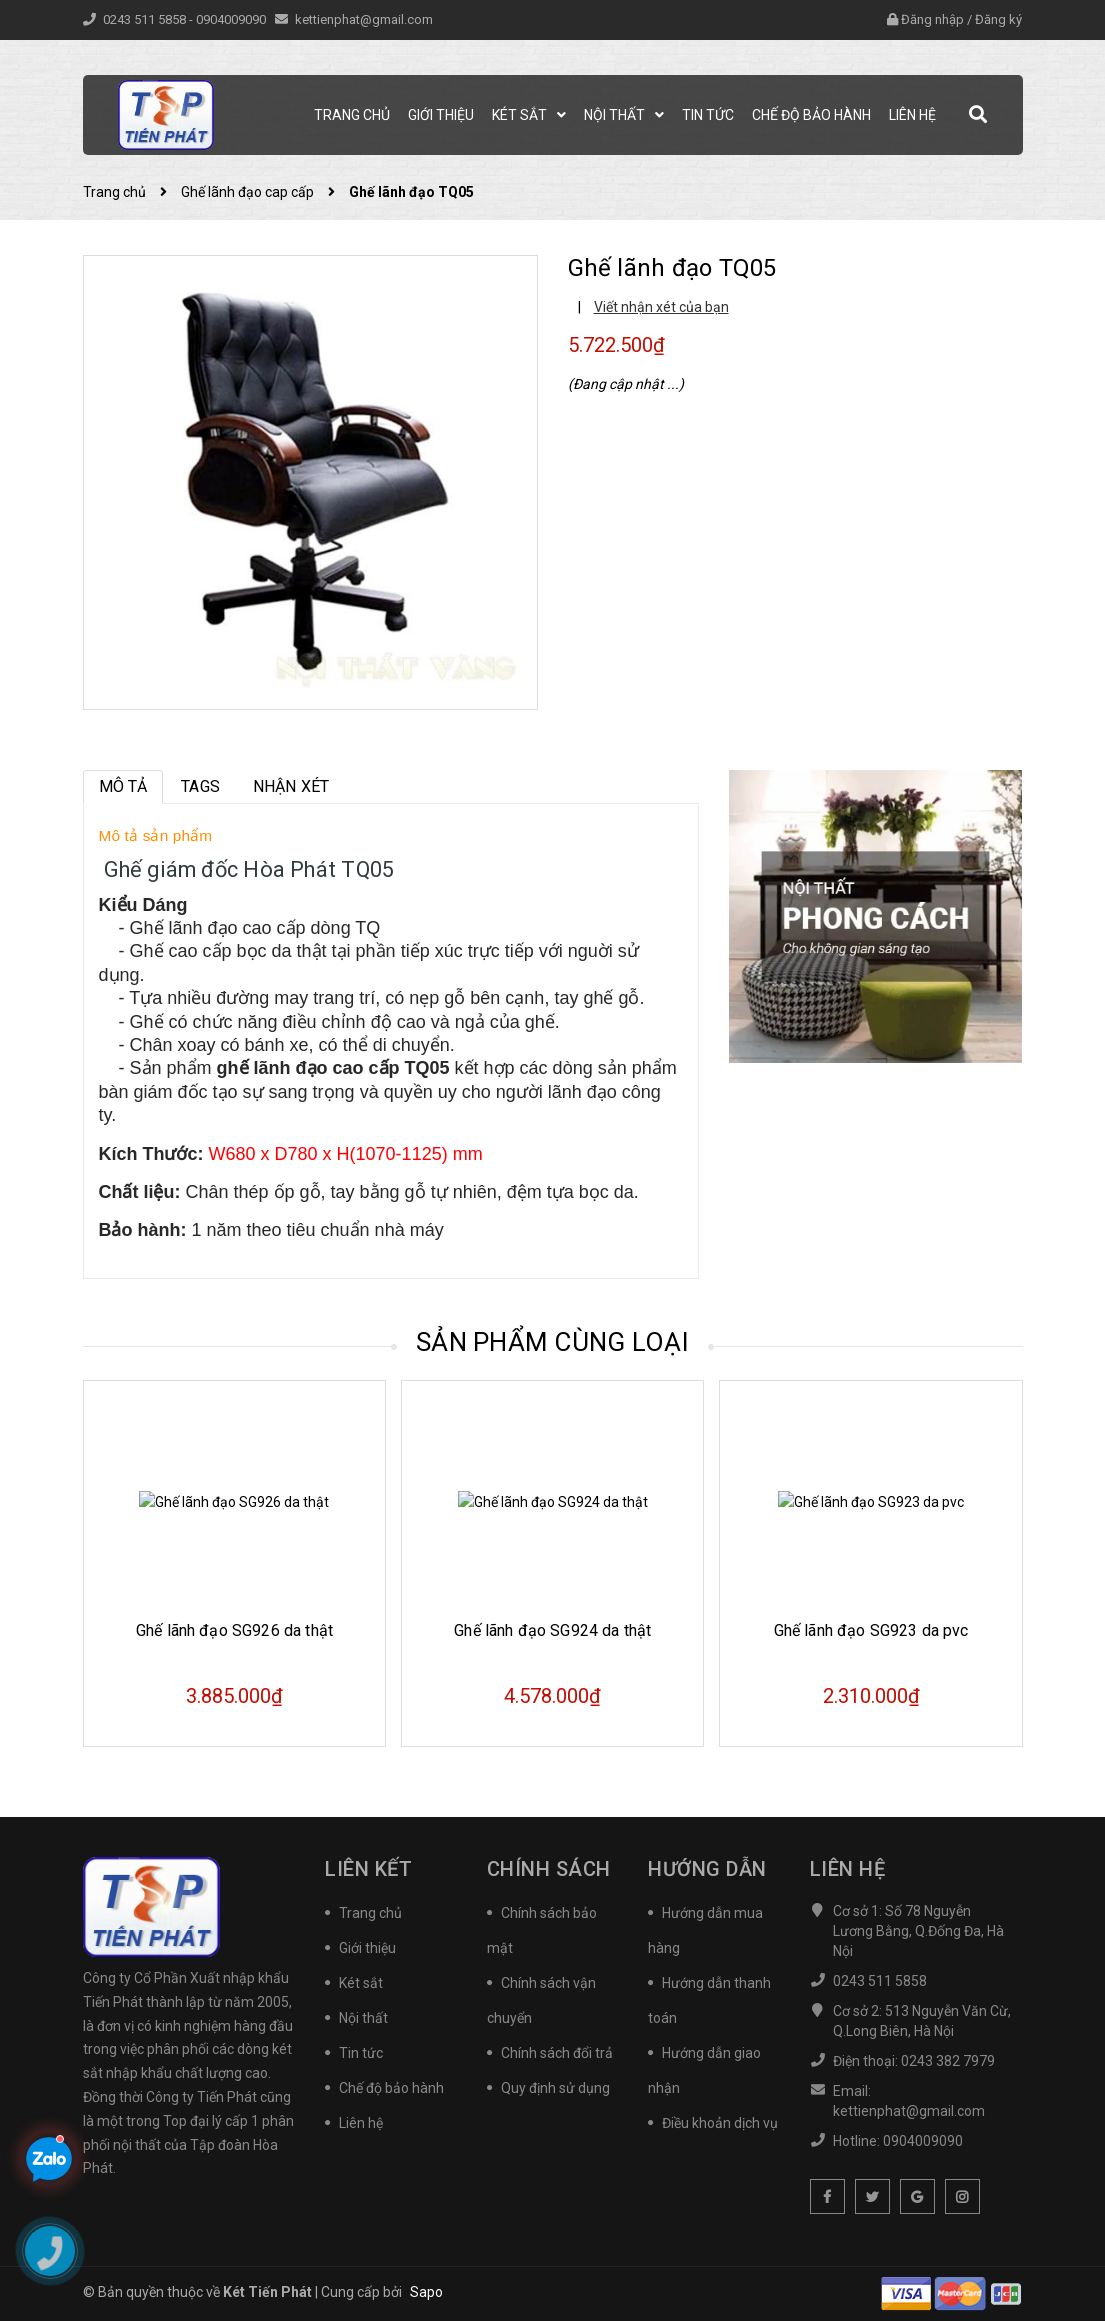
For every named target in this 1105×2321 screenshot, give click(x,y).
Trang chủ (370, 1913)
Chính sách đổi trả (557, 2053)
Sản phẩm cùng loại (552, 1342)
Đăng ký (998, 19)
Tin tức (361, 2053)
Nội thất (363, 2018)
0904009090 (232, 19)
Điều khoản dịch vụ (720, 2123)
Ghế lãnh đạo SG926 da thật (234, 1630)
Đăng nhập (932, 19)
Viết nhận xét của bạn (661, 307)
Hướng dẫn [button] (707, 1869)
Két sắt (361, 1983)
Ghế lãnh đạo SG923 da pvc (871, 1630)
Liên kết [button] (368, 1869)
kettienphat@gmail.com (364, 19)
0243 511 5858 (146, 19)
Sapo (426, 2292)
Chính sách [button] (549, 1869)
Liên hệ (361, 2123)
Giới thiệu (367, 1948)
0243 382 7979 (948, 2061)
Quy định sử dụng (555, 2088)
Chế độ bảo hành (391, 2088)
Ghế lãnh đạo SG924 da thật (552, 1630)
